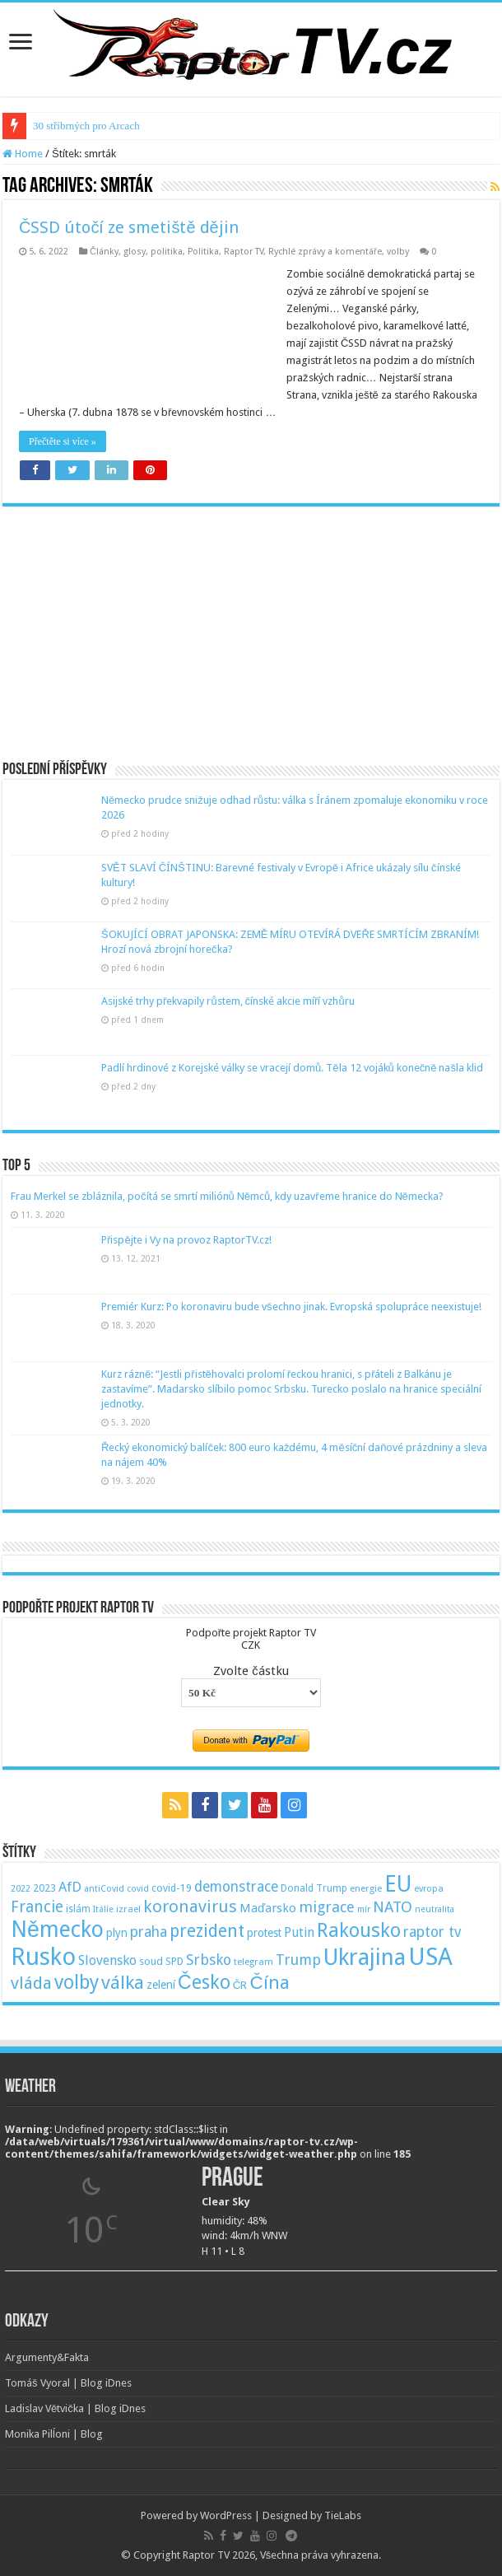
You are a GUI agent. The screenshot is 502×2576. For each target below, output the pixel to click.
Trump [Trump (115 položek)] (298, 1959)
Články (104, 251)
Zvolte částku (250, 1671)
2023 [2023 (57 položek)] (44, 1888)
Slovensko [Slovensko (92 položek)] (107, 1960)
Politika (203, 251)
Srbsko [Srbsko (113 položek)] (208, 1959)
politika (167, 251)
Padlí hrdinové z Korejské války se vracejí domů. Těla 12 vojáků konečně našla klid (292, 1068)
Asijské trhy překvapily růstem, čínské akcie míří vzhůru (228, 1001)
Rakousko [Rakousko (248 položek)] (359, 1930)
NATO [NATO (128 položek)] (392, 1907)
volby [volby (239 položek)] (76, 1982)
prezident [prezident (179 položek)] (207, 1930)
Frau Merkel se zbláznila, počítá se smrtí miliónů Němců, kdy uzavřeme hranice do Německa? (227, 1196)
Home (22, 153)
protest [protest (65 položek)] (264, 1932)
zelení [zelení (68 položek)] (160, 1984)
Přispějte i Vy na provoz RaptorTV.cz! (186, 1240)
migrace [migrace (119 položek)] (327, 1907)
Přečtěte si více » (62, 441)
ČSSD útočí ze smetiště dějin (129, 227)
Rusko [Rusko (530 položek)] (43, 1957)
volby (398, 251)
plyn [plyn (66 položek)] (117, 1932)
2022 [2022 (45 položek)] (20, 1888)
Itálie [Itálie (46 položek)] (103, 1909)
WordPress (226, 2515)
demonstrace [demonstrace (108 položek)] (236, 1886)
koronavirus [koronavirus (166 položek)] (190, 1906)
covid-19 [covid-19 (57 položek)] (171, 1888)
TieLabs (342, 2515)
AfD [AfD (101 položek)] (69, 1886)
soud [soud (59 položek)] (151, 1961)
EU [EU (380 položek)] (397, 1884)
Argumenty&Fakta (47, 2357)
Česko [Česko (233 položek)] (204, 1982)
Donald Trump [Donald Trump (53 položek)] (314, 1888)
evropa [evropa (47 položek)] (429, 1888)
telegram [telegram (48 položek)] (253, 1961)
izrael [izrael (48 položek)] (128, 1909)
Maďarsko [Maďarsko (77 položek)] (267, 1908)
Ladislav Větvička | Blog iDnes (75, 2408)
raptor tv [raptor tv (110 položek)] (432, 1932)
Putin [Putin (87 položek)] (299, 1932)
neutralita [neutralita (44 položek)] (434, 1909)
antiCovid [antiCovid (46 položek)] (104, 1888)
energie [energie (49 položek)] (366, 1888)
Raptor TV (243, 251)
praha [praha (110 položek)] (148, 1932)
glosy (134, 251)
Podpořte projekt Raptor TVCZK (251, 1638)
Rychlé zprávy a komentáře (325, 251)
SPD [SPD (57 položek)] (174, 1961)
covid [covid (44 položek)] (138, 1888)
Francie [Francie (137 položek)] (37, 1906)
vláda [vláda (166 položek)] (31, 1983)
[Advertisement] (250, 621)
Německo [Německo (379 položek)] (57, 1929)
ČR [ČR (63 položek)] (240, 1984)
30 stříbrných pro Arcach (86, 125)
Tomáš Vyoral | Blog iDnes (68, 2383)
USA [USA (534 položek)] (430, 1957)
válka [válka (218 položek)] (122, 1982)
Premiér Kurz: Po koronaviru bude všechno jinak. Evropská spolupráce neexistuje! (291, 1306)
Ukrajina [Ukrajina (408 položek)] (364, 1957)
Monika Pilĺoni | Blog (54, 2434)
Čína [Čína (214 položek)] (269, 1982)
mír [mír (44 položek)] (363, 1909)
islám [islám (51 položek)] (78, 1909)
